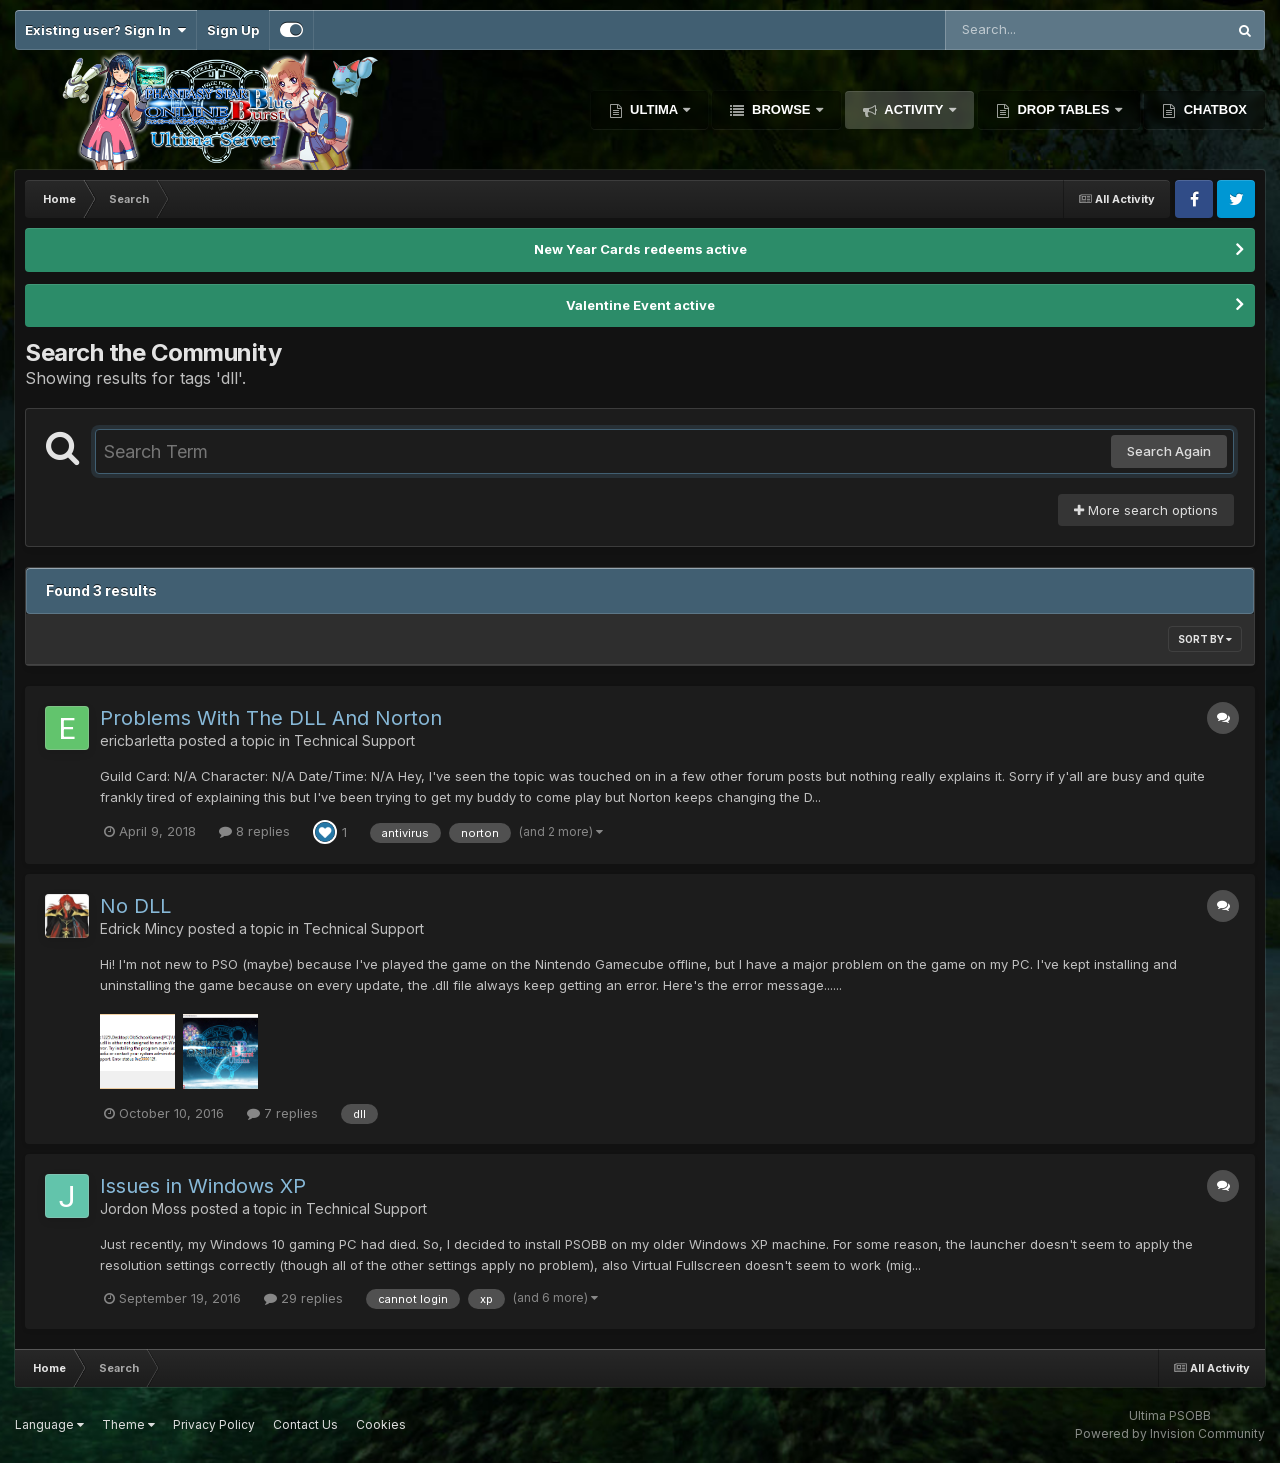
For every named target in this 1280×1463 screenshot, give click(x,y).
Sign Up (233, 30)
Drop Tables (1063, 109)
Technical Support (354, 740)
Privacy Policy (214, 1424)
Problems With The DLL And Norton (271, 718)
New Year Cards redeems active (640, 249)
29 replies (303, 1298)
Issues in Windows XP (203, 1186)
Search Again (1169, 451)
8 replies (254, 831)
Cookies (381, 1424)
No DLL (135, 906)
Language (49, 1424)
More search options (1146, 510)
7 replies (282, 1113)
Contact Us (305, 1424)
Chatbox (1213, 109)
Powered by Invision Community (1170, 1433)
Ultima (654, 109)
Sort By (1205, 639)
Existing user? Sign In (105, 30)
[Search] (1031, 30)
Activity (914, 109)
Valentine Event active (640, 305)
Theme (128, 1424)
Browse (781, 109)
